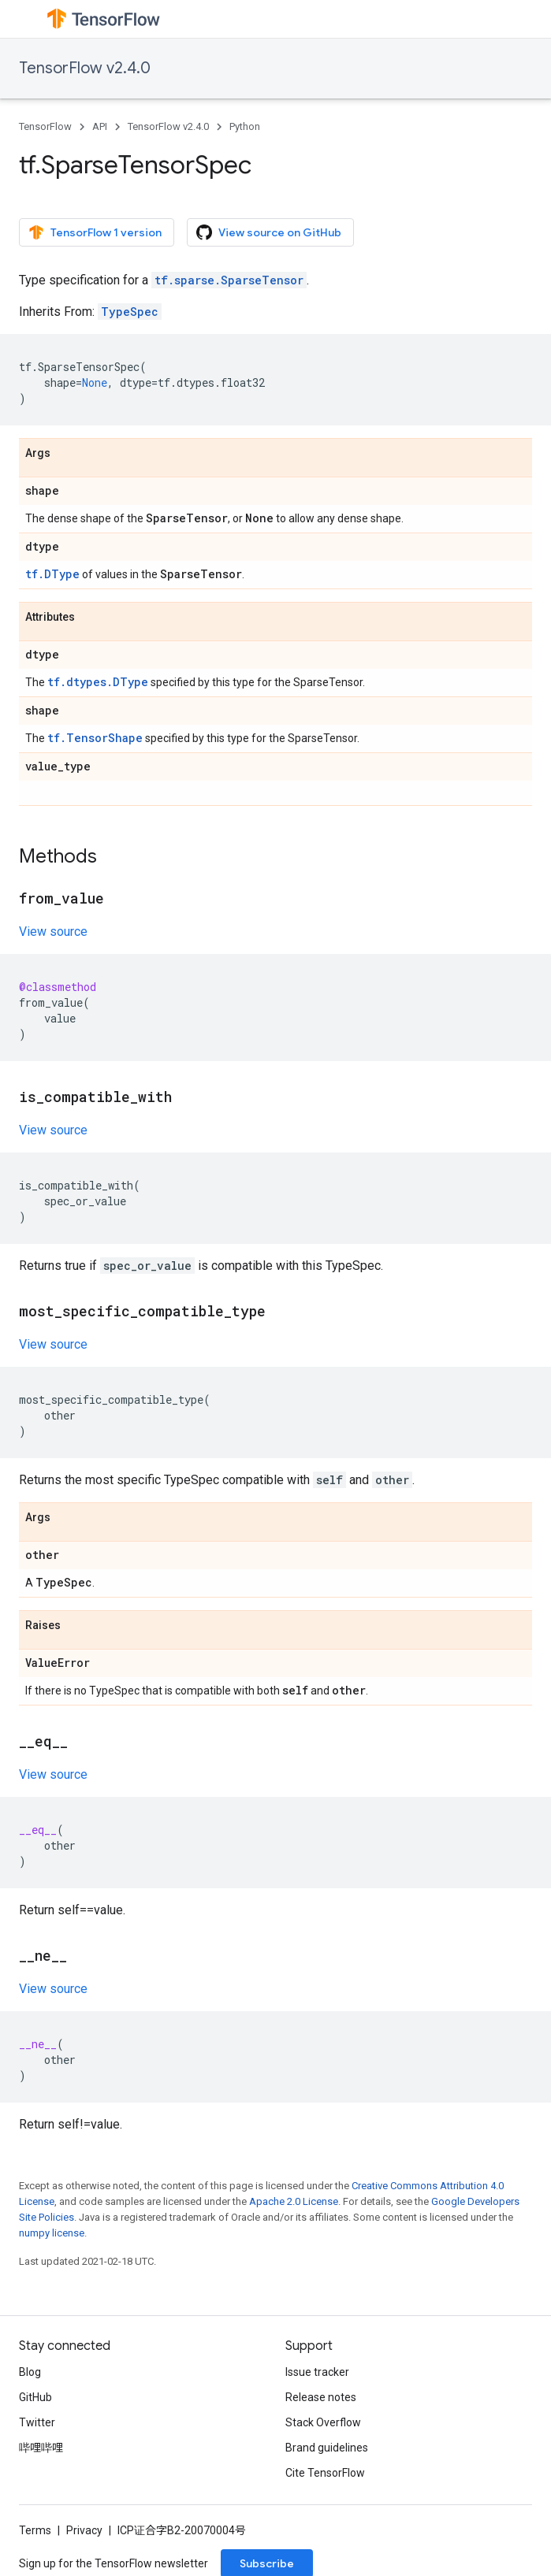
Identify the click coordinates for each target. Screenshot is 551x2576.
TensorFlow (45, 126)
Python (244, 126)
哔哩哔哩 (41, 2447)
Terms (35, 2530)
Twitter (37, 2422)
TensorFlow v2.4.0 (85, 68)
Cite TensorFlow (325, 2473)
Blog (30, 2372)
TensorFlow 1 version (95, 232)
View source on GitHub (268, 232)
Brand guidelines (326, 2447)
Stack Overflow (323, 2422)
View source (53, 931)
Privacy (84, 2530)
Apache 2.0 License (293, 2201)
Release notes (320, 2397)
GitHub (35, 2397)
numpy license (51, 2233)
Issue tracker (317, 2372)
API (99, 126)
